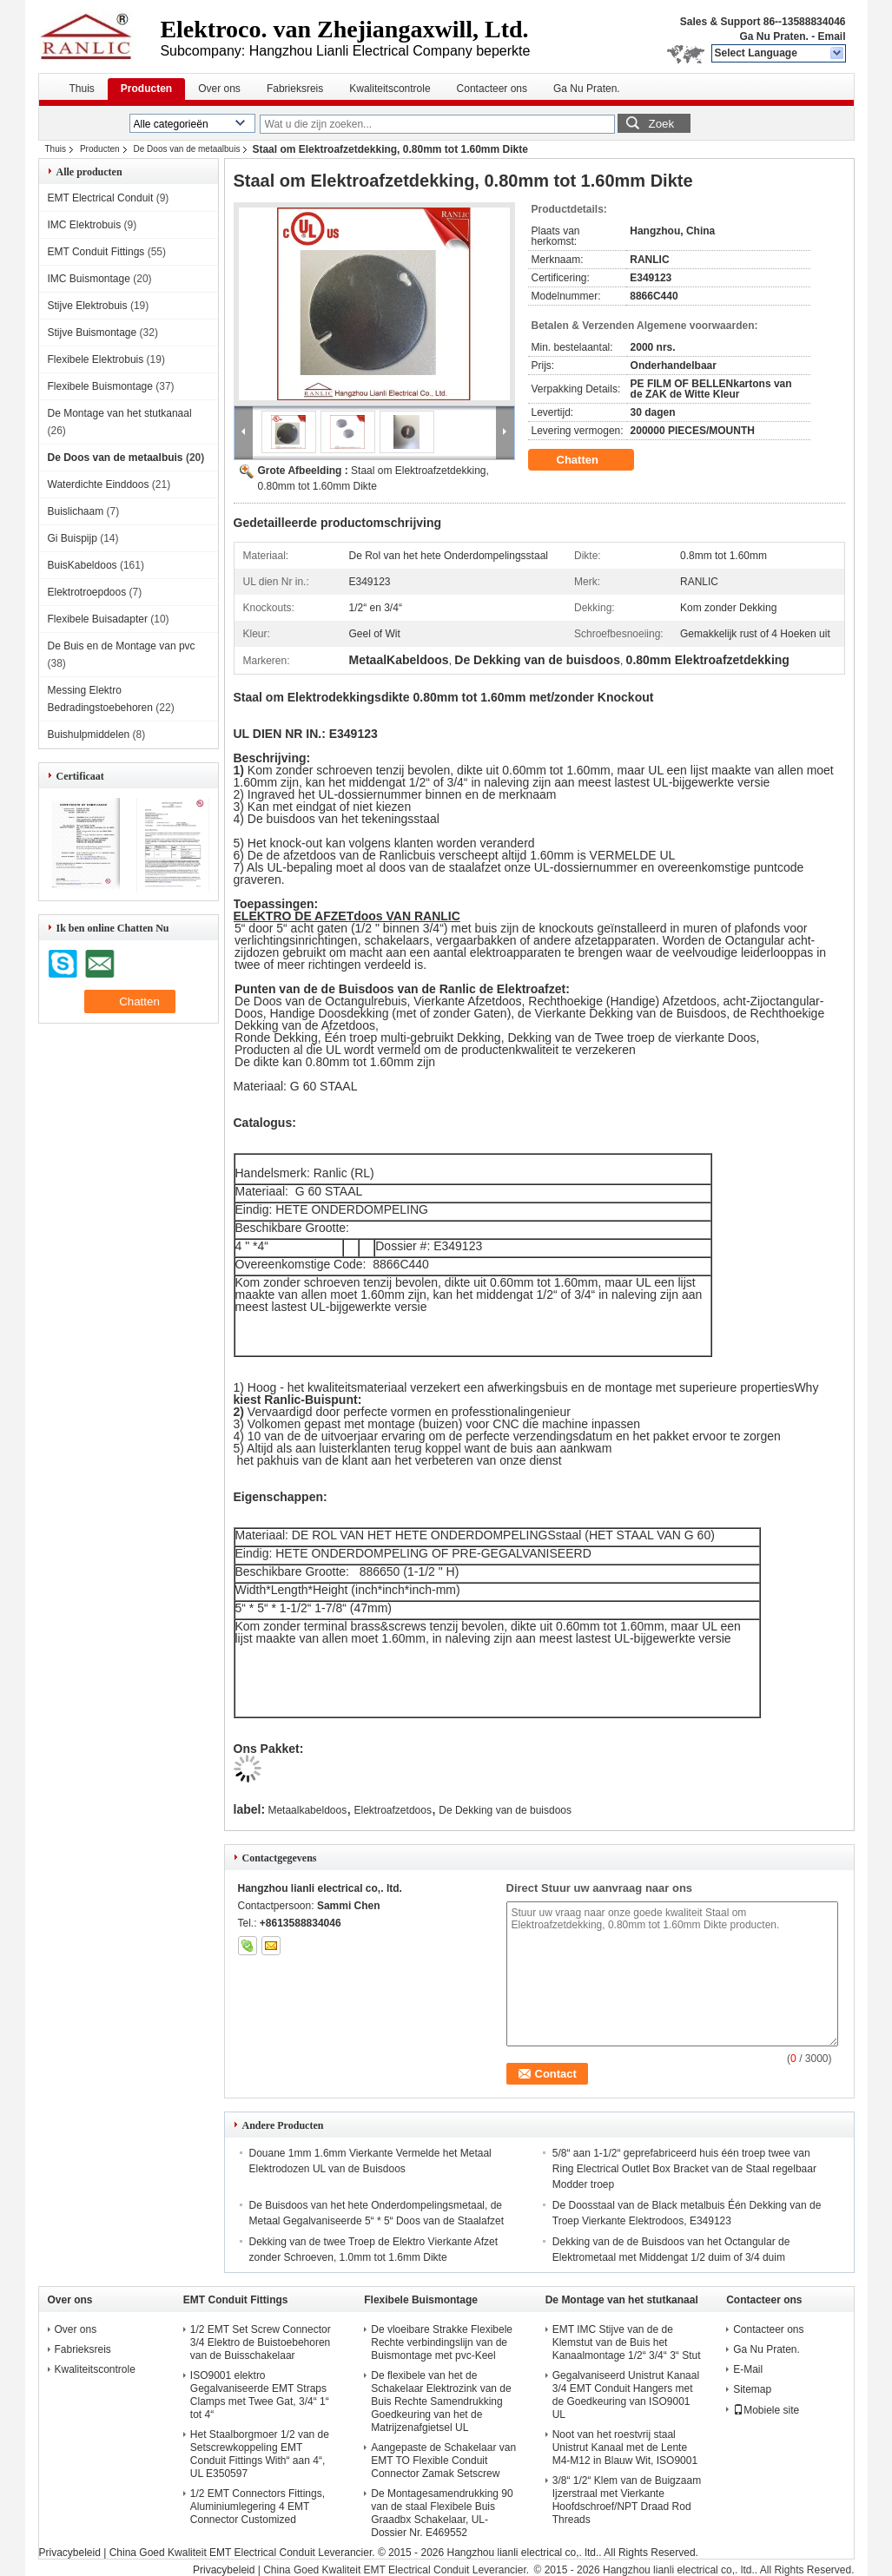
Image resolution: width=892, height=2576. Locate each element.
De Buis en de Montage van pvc (121, 646)
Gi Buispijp (72, 538)
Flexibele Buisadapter (98, 619)
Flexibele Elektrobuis (96, 359)
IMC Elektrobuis (85, 225)
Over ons (219, 88)
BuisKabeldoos (82, 565)
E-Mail (748, 2369)
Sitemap (752, 2389)
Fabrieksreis (295, 88)
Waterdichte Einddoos (98, 484)
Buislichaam (76, 511)
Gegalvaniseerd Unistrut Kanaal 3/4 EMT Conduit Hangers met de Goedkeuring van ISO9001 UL (625, 2395)
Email (831, 36)
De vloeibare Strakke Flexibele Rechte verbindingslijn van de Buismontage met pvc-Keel (441, 2342)
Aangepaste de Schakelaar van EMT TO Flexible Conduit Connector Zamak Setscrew (443, 2460)
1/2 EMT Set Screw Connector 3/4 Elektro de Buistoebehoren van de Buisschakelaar (260, 2342)
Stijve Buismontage (92, 332)
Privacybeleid (70, 2552)
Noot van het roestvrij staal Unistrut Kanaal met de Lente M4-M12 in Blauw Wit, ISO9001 (624, 2447)
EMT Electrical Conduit (101, 198)
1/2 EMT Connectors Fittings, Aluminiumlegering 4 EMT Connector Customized (257, 2506)
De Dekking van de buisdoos (505, 1810)
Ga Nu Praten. (773, 36)
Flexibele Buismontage (100, 386)
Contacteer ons (492, 88)
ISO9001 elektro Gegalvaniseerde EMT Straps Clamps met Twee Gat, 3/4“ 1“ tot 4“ (259, 2395)
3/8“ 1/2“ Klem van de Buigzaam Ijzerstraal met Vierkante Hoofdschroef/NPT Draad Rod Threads (626, 2500)
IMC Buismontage (89, 279)
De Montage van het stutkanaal (120, 413)
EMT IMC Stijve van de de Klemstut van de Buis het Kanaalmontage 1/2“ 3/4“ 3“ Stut (626, 2342)
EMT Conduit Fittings (96, 252)
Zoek (662, 123)
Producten (146, 88)
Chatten (590, 460)
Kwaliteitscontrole (389, 88)
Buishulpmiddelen (89, 734)
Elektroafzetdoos (393, 1810)
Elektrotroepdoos (87, 592)
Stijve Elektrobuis (88, 306)
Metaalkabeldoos (307, 1810)
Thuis (82, 88)
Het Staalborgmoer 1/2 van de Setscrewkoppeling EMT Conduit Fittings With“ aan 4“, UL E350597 (259, 2454)
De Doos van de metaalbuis (187, 149)
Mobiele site (766, 2410)
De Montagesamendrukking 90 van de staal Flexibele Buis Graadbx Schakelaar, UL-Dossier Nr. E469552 (441, 2513)
